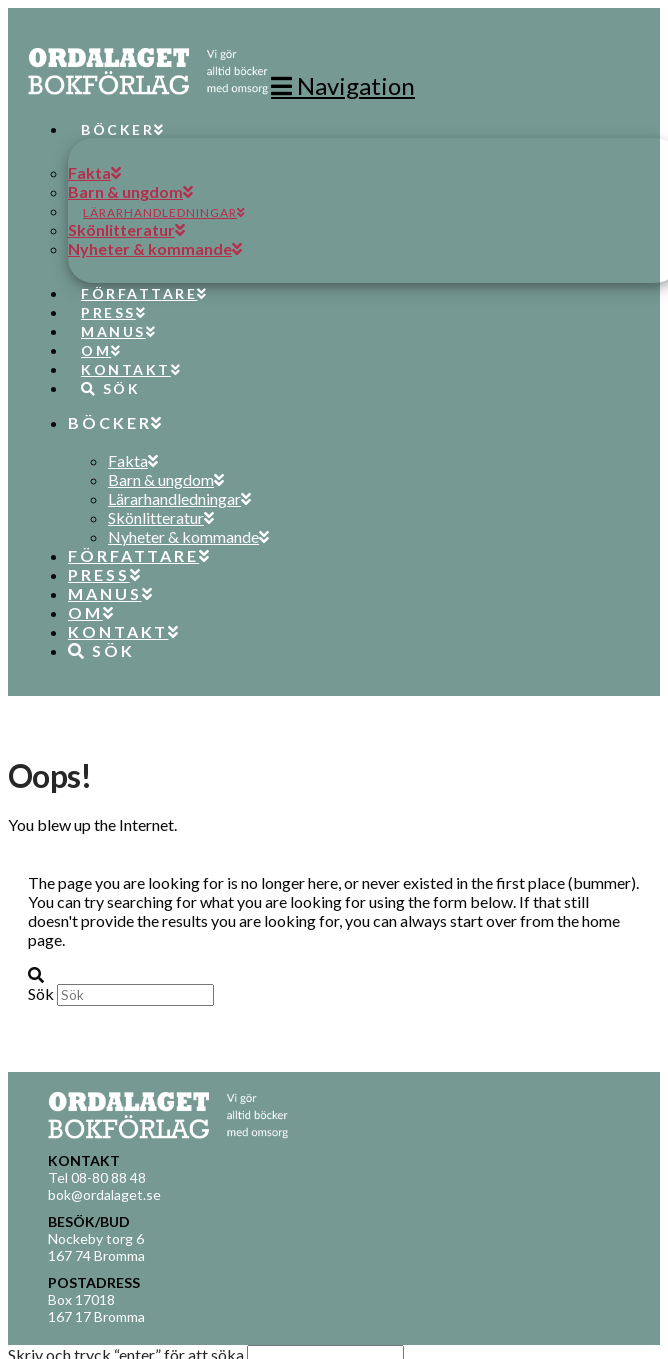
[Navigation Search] (103, 370)
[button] (343, 85)
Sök (41, 993)
